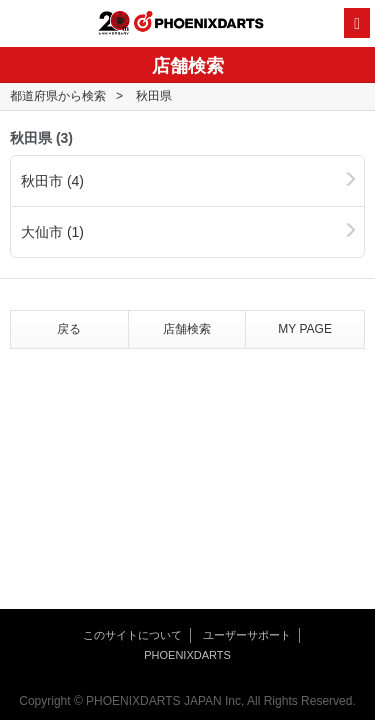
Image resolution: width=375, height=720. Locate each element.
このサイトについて (132, 635)
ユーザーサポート (247, 635)
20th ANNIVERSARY (114, 23)
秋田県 (154, 96)
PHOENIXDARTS (199, 24)
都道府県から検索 (58, 96)
